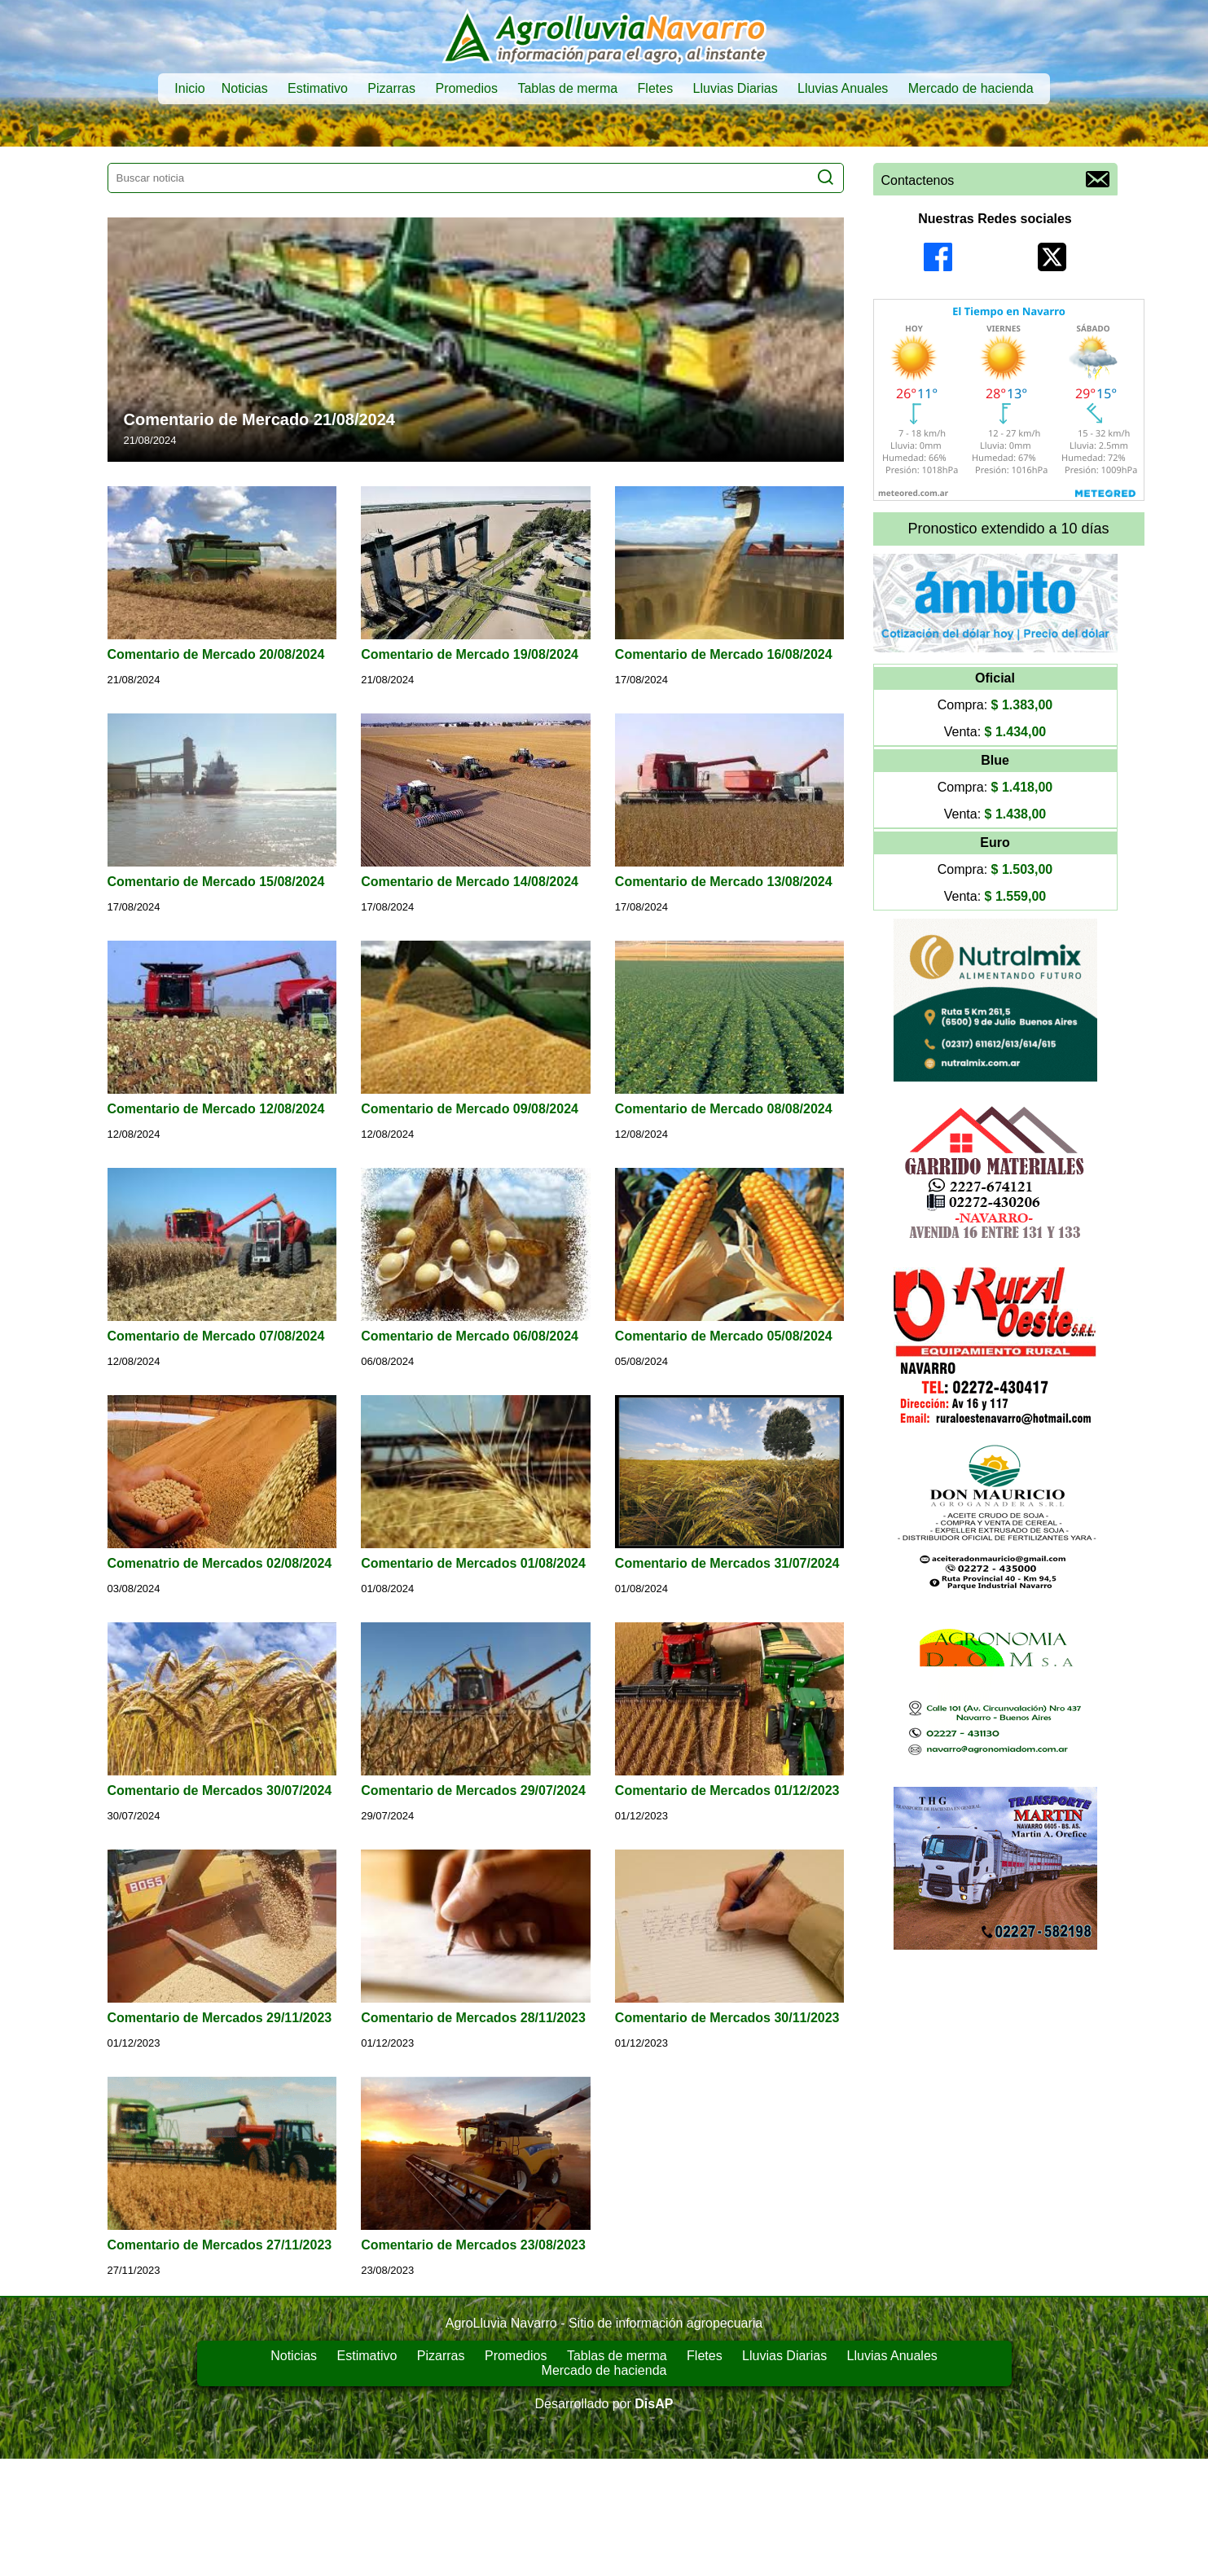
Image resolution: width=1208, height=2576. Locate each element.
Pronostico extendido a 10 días (1008, 528)
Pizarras (391, 88)
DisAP (654, 2404)
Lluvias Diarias (735, 88)
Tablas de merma (567, 88)
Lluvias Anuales (842, 88)
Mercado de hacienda (971, 88)
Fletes (656, 88)
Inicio (189, 88)
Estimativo (318, 88)
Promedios (466, 88)
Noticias (245, 88)
